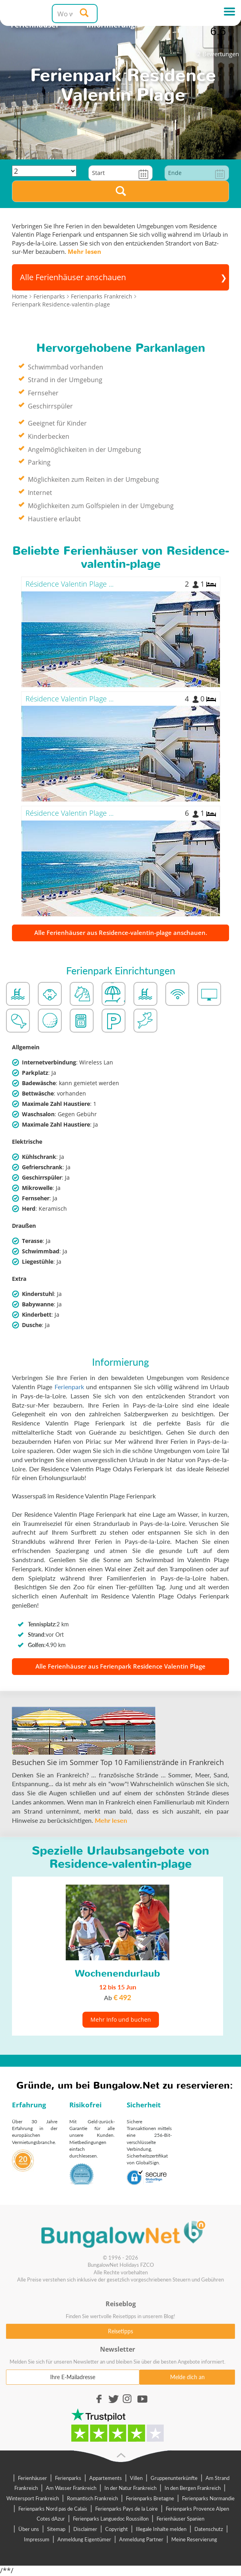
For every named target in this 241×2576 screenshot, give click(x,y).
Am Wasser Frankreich (71, 2488)
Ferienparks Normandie (208, 2498)
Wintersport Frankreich (32, 2498)
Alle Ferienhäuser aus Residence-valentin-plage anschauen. (120, 933)
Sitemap (56, 2529)
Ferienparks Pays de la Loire (126, 2508)
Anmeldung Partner (141, 2539)
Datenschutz (208, 2529)
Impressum (36, 2539)
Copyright (116, 2529)
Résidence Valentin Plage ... (69, 584)
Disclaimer (85, 2529)
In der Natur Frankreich (130, 2488)
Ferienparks (68, 2478)
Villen (136, 2478)
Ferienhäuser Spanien (180, 2518)
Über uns (28, 2529)
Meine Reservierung (194, 2539)
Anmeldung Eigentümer (84, 2539)
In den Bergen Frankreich (193, 2488)
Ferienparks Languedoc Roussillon (111, 2518)
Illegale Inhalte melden (161, 2529)
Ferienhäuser (32, 2478)
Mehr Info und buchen (120, 2019)
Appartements (105, 2478)
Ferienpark (69, 1386)
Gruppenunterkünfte (174, 2478)
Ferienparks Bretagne (150, 2498)
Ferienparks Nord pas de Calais (52, 2508)
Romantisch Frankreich (92, 2498)
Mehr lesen (84, 251)
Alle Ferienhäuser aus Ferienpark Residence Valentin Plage (120, 1666)
